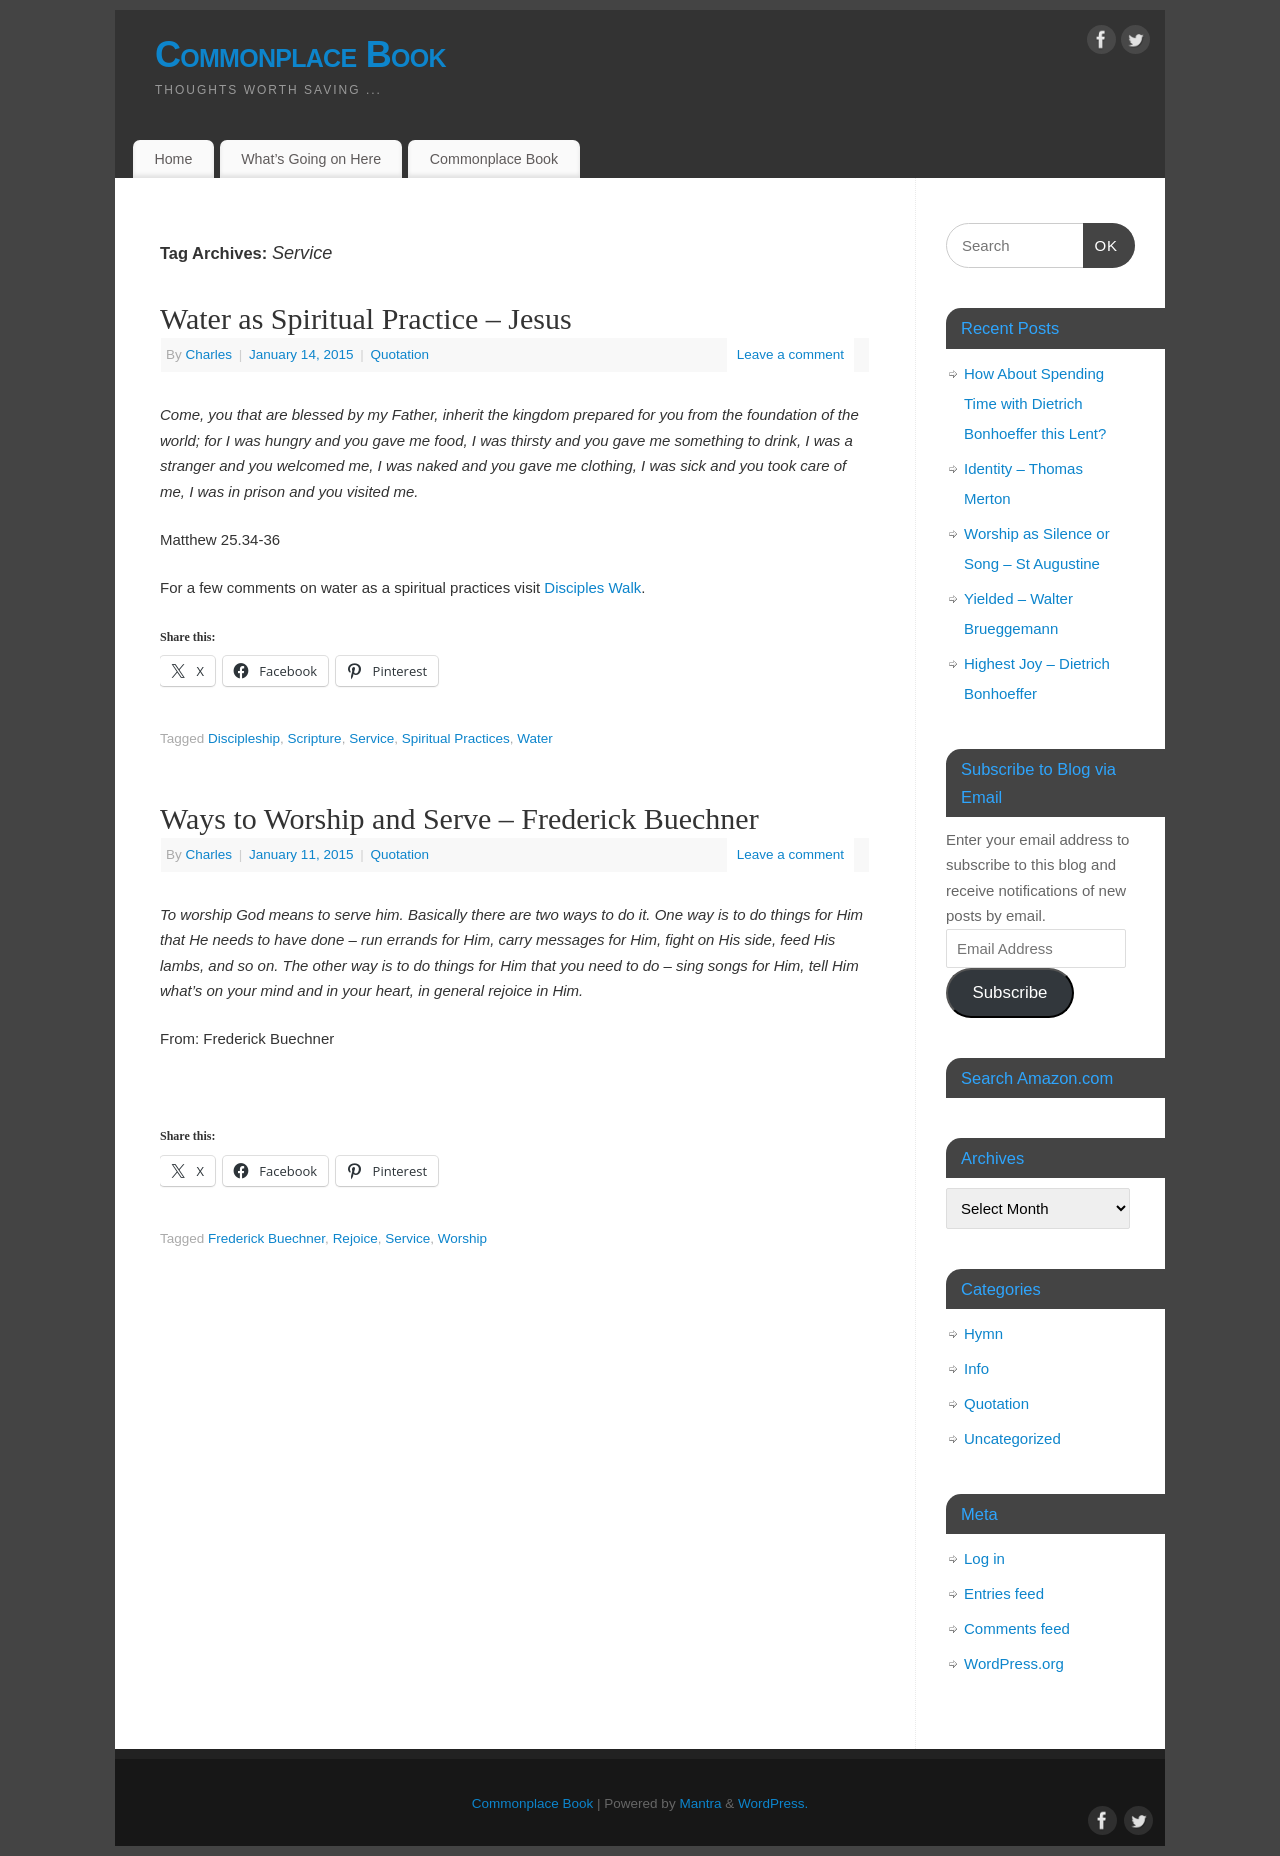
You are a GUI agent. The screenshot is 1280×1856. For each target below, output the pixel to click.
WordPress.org (1014, 1663)
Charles (209, 354)
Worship (462, 1238)
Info (976, 1368)
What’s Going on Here (311, 159)
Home (173, 159)
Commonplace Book (300, 54)
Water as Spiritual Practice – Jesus (366, 318)
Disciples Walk (592, 587)
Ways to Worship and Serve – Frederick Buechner (459, 818)
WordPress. (773, 1803)
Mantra (700, 1803)
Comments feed (1017, 1628)
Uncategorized (1012, 1438)
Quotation (399, 354)
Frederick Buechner (266, 1238)
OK (1101, 243)
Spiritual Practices (456, 738)
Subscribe (1009, 992)
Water (535, 738)
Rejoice (355, 1238)
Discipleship (244, 738)
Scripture (315, 738)
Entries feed (1004, 1593)
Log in (984, 1558)
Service (371, 738)
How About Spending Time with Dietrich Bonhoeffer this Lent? (1035, 403)
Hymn (983, 1333)
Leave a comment (790, 354)
